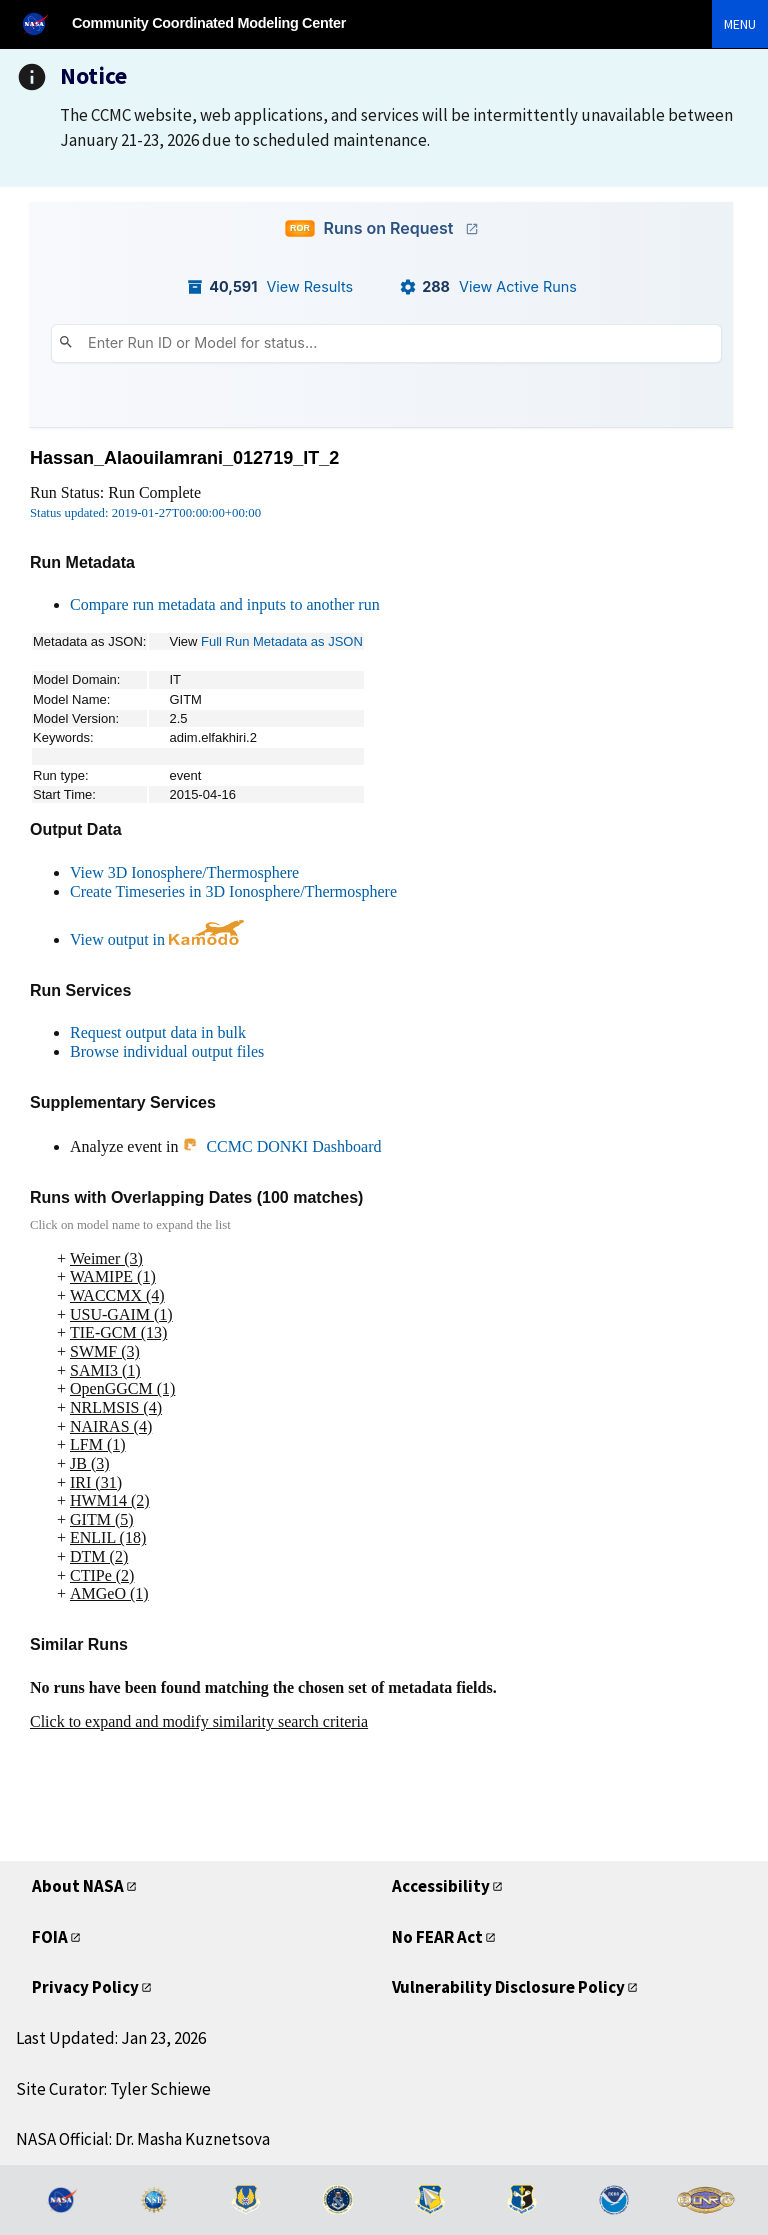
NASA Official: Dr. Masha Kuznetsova (143, 2139)
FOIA (50, 1937)
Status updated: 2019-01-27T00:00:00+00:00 (145, 513)
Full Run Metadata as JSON (282, 641)
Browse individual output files (167, 1051)
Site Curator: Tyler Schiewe (113, 2089)
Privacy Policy (85, 1987)
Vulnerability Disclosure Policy (508, 1987)
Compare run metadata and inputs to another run (225, 604)
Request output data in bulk (158, 1032)
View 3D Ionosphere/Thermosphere (184, 872)
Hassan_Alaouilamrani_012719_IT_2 (184, 458)
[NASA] (44, 23)
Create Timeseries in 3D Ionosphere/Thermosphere (233, 891)
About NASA (78, 1886)
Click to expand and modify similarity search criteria (199, 1721)
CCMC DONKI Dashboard (281, 1146)
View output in (157, 939)
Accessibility (441, 1886)
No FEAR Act (437, 1937)
